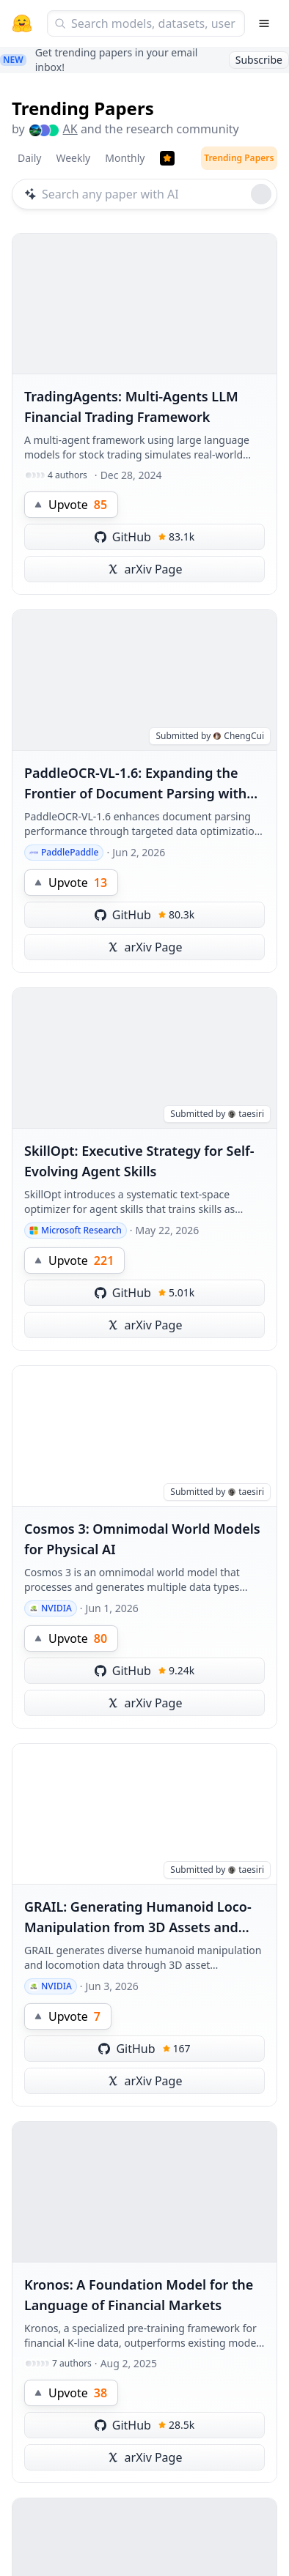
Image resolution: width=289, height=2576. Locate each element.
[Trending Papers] (167, 158)
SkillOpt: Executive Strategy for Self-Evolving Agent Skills (139, 1161)
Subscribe (258, 60)
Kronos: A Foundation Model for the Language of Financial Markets (138, 2295)
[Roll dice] (261, 194)
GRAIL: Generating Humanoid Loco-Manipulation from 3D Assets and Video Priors (138, 1917)
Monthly (124, 158)
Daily (29, 158)
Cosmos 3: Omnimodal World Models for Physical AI (142, 1539)
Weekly (73, 158)
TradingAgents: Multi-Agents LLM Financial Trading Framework (131, 406)
